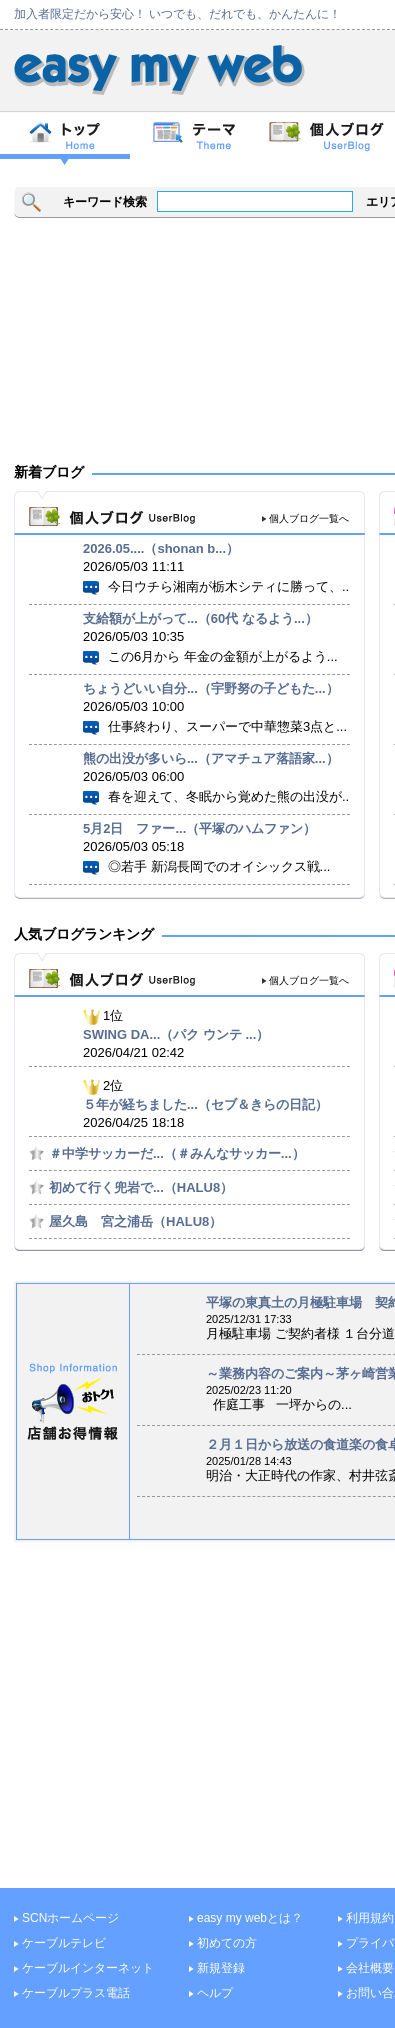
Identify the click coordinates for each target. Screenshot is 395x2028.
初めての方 (227, 1943)
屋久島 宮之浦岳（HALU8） (135, 1221)
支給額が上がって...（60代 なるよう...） (200, 618)
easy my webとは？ (250, 1918)
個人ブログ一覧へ (309, 518)
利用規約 (370, 1918)
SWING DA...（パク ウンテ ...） (176, 1034)
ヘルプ (215, 1993)
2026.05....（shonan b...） (161, 548)
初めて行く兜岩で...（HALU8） (141, 1187)
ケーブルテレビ (64, 1943)
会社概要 (370, 1968)
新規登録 (221, 1968)
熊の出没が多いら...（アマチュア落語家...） (211, 758)
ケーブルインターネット (88, 1968)
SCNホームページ (70, 1918)
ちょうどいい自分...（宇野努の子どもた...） (211, 688)
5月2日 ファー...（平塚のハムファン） (199, 828)
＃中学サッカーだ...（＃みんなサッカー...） (177, 1153)
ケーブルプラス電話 (76, 1993)
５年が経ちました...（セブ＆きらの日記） (205, 1104)
